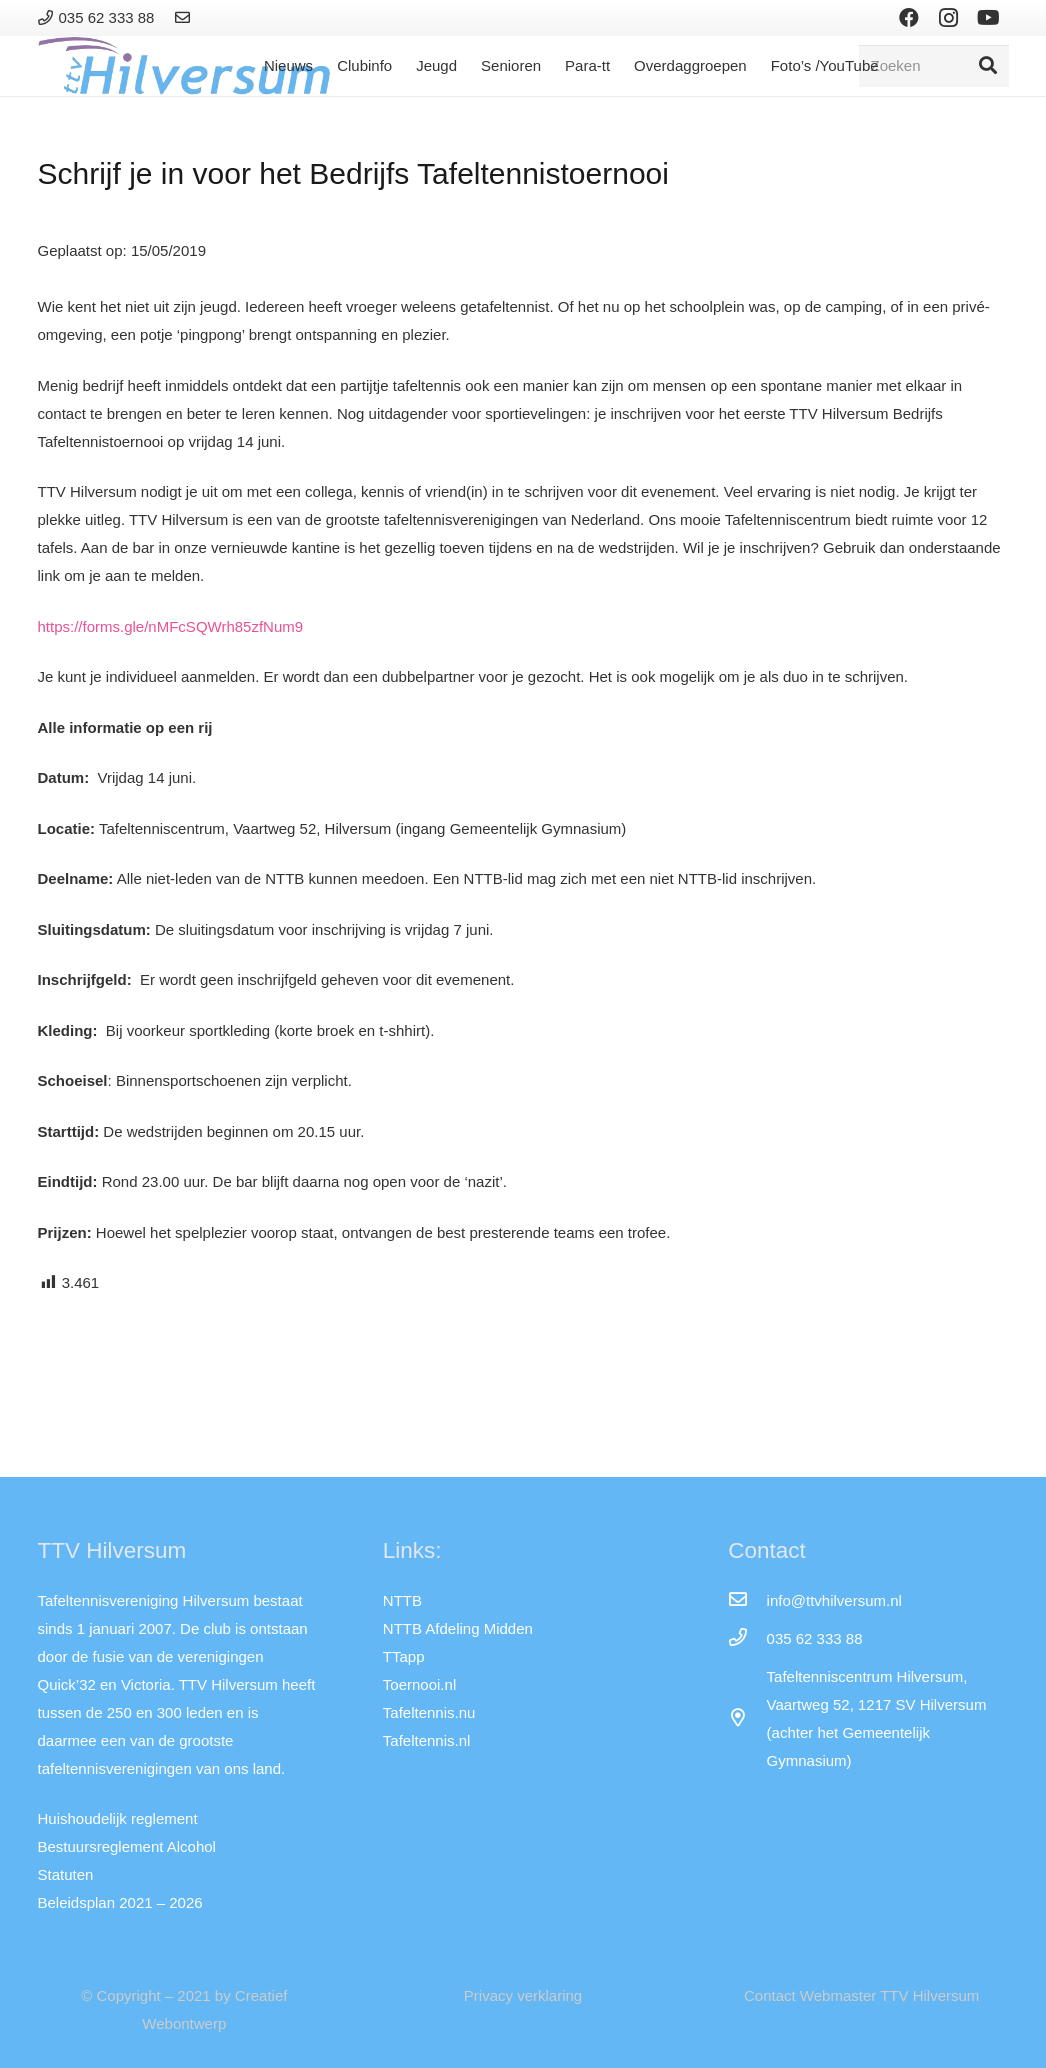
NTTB (402, 1600)
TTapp (404, 1656)
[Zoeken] (934, 66)
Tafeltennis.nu (429, 1712)
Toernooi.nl (419, 1684)
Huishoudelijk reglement (118, 1818)
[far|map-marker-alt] (747, 1719)
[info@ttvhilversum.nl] (747, 1601)
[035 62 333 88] (747, 1639)
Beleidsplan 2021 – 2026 (120, 1902)
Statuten (66, 1874)
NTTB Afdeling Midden (458, 1628)
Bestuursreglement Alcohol (127, 1846)
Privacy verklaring (523, 1995)
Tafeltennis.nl (427, 1740)
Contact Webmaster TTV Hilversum (861, 1995)
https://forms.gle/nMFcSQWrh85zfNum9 (171, 626)
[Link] (185, 17)
